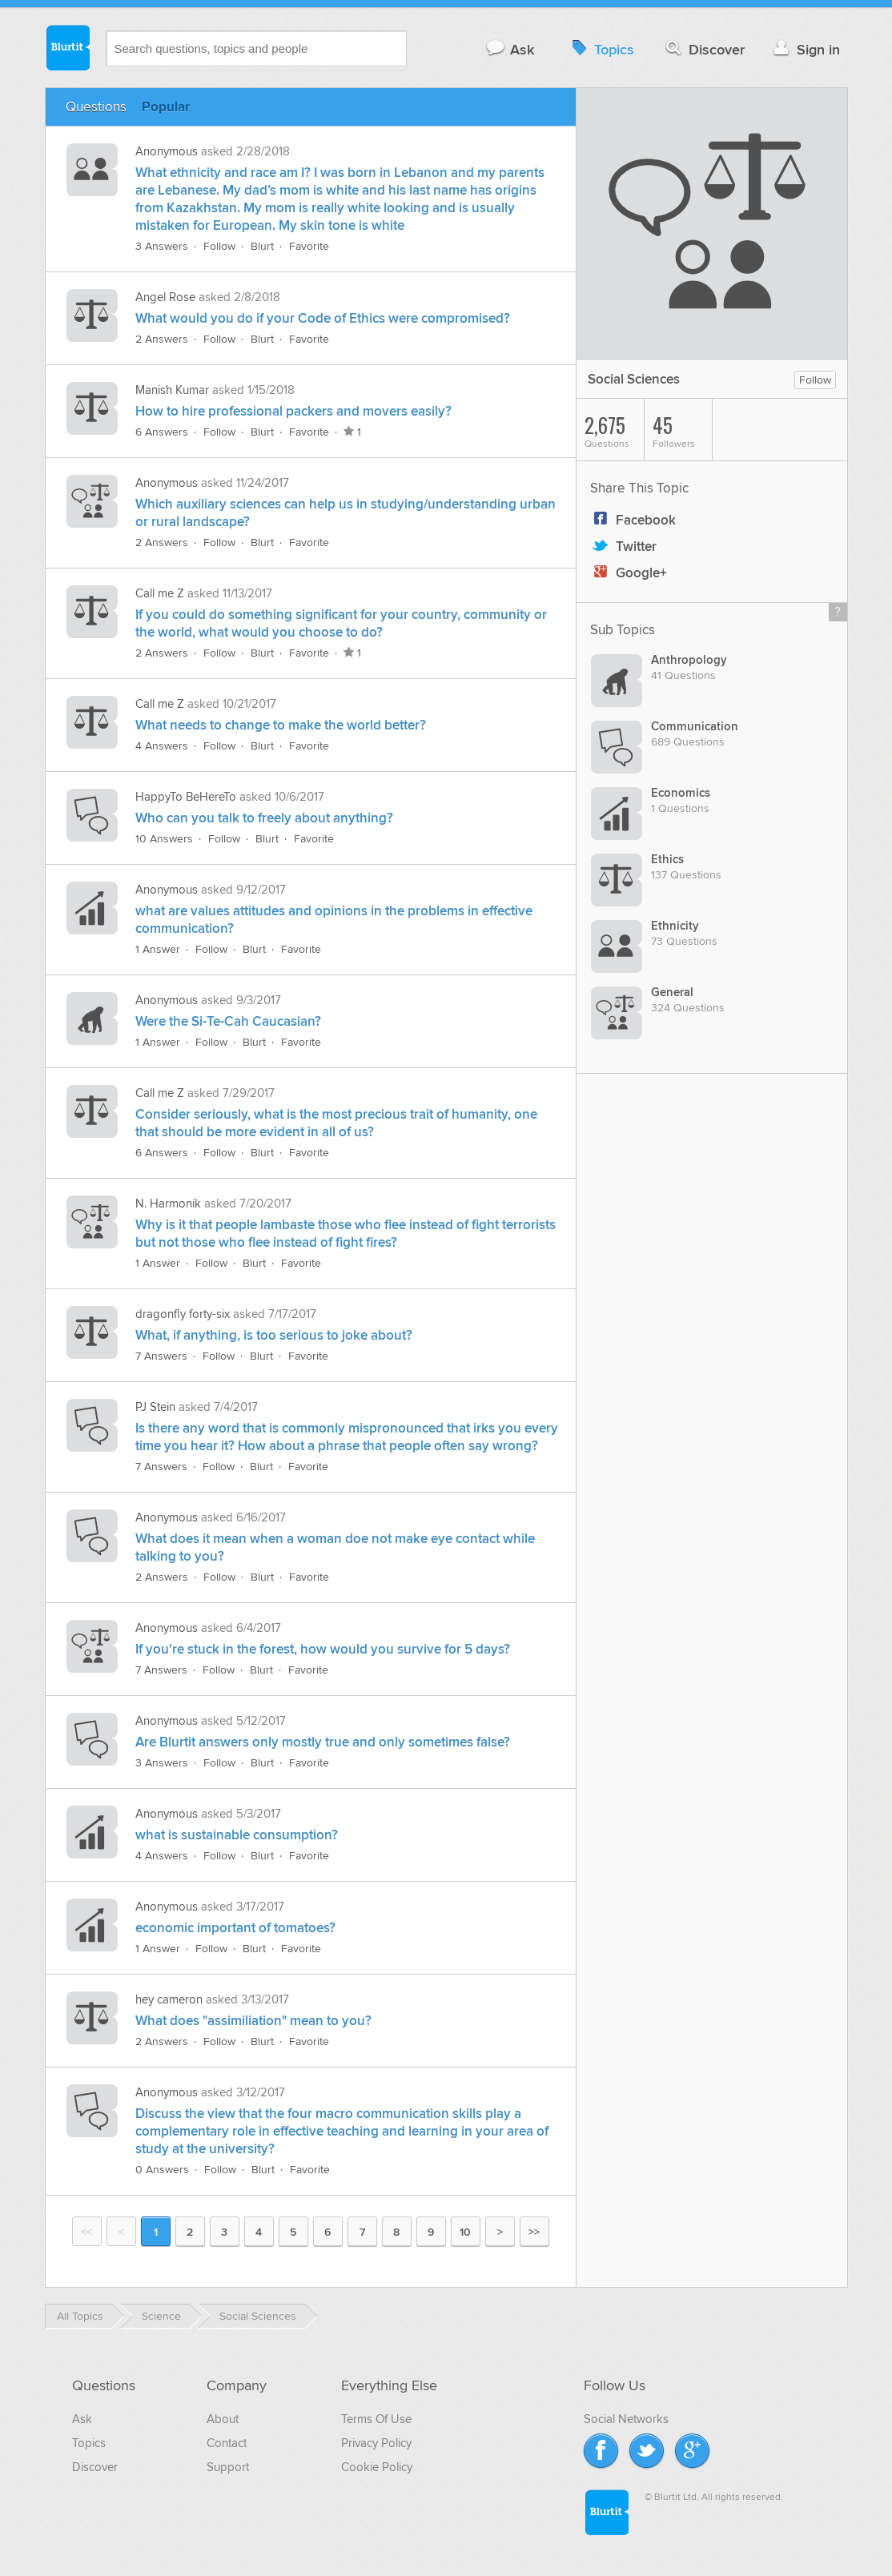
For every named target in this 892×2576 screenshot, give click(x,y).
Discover (703, 49)
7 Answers (161, 1356)
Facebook (633, 520)
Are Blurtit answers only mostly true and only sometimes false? (322, 1742)
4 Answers (161, 746)
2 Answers (161, 339)
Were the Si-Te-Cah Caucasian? (228, 1022)
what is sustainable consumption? (236, 1835)
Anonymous (166, 151)
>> (534, 2232)
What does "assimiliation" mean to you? (253, 2021)
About (223, 2419)
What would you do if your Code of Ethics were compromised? (322, 319)
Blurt (262, 246)
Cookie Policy (376, 2467)
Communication (694, 726)
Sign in (805, 49)
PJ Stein (155, 1407)
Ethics (667, 859)
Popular (166, 107)
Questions (96, 107)
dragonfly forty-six (182, 1314)
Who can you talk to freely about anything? (264, 818)
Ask (509, 49)
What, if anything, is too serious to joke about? (273, 1336)
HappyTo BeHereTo (185, 797)
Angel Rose (165, 297)
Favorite (309, 246)
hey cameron (169, 1999)
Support (228, 2467)
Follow (219, 246)
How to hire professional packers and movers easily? (293, 412)
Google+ (628, 573)
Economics (680, 793)
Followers (682, 430)
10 (465, 2232)
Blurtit (67, 47)
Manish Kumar (172, 390)
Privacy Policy (376, 2443)
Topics (601, 49)
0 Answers (162, 2169)
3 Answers (161, 246)
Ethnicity (675, 926)
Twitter (623, 547)
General (672, 992)
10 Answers (164, 839)
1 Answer (157, 949)
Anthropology (689, 660)
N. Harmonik (168, 1203)
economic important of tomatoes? (235, 1928)
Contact (227, 2443)
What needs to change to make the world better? (280, 725)
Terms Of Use (376, 2419)
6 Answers (161, 432)
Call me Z (159, 593)
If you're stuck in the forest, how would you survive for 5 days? (322, 1650)
